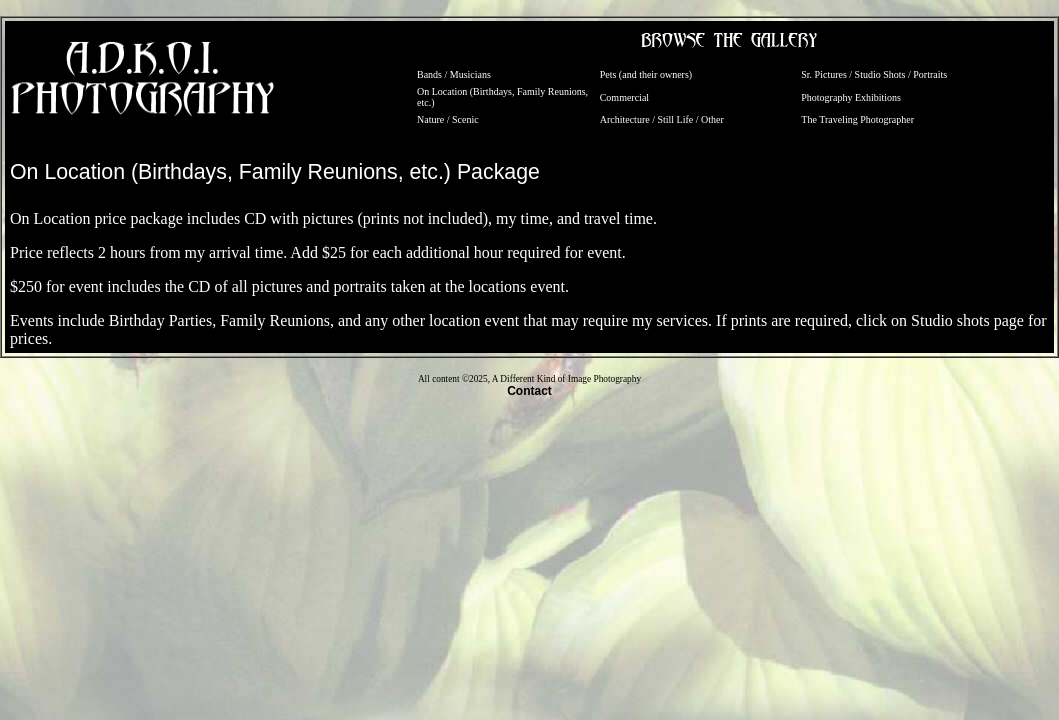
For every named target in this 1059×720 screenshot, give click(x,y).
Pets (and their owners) (646, 74)
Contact (529, 391)
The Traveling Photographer (857, 119)
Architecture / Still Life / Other (662, 119)
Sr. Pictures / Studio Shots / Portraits (874, 74)
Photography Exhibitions (851, 97)
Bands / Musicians (454, 74)
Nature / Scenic (448, 119)
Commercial (624, 97)
